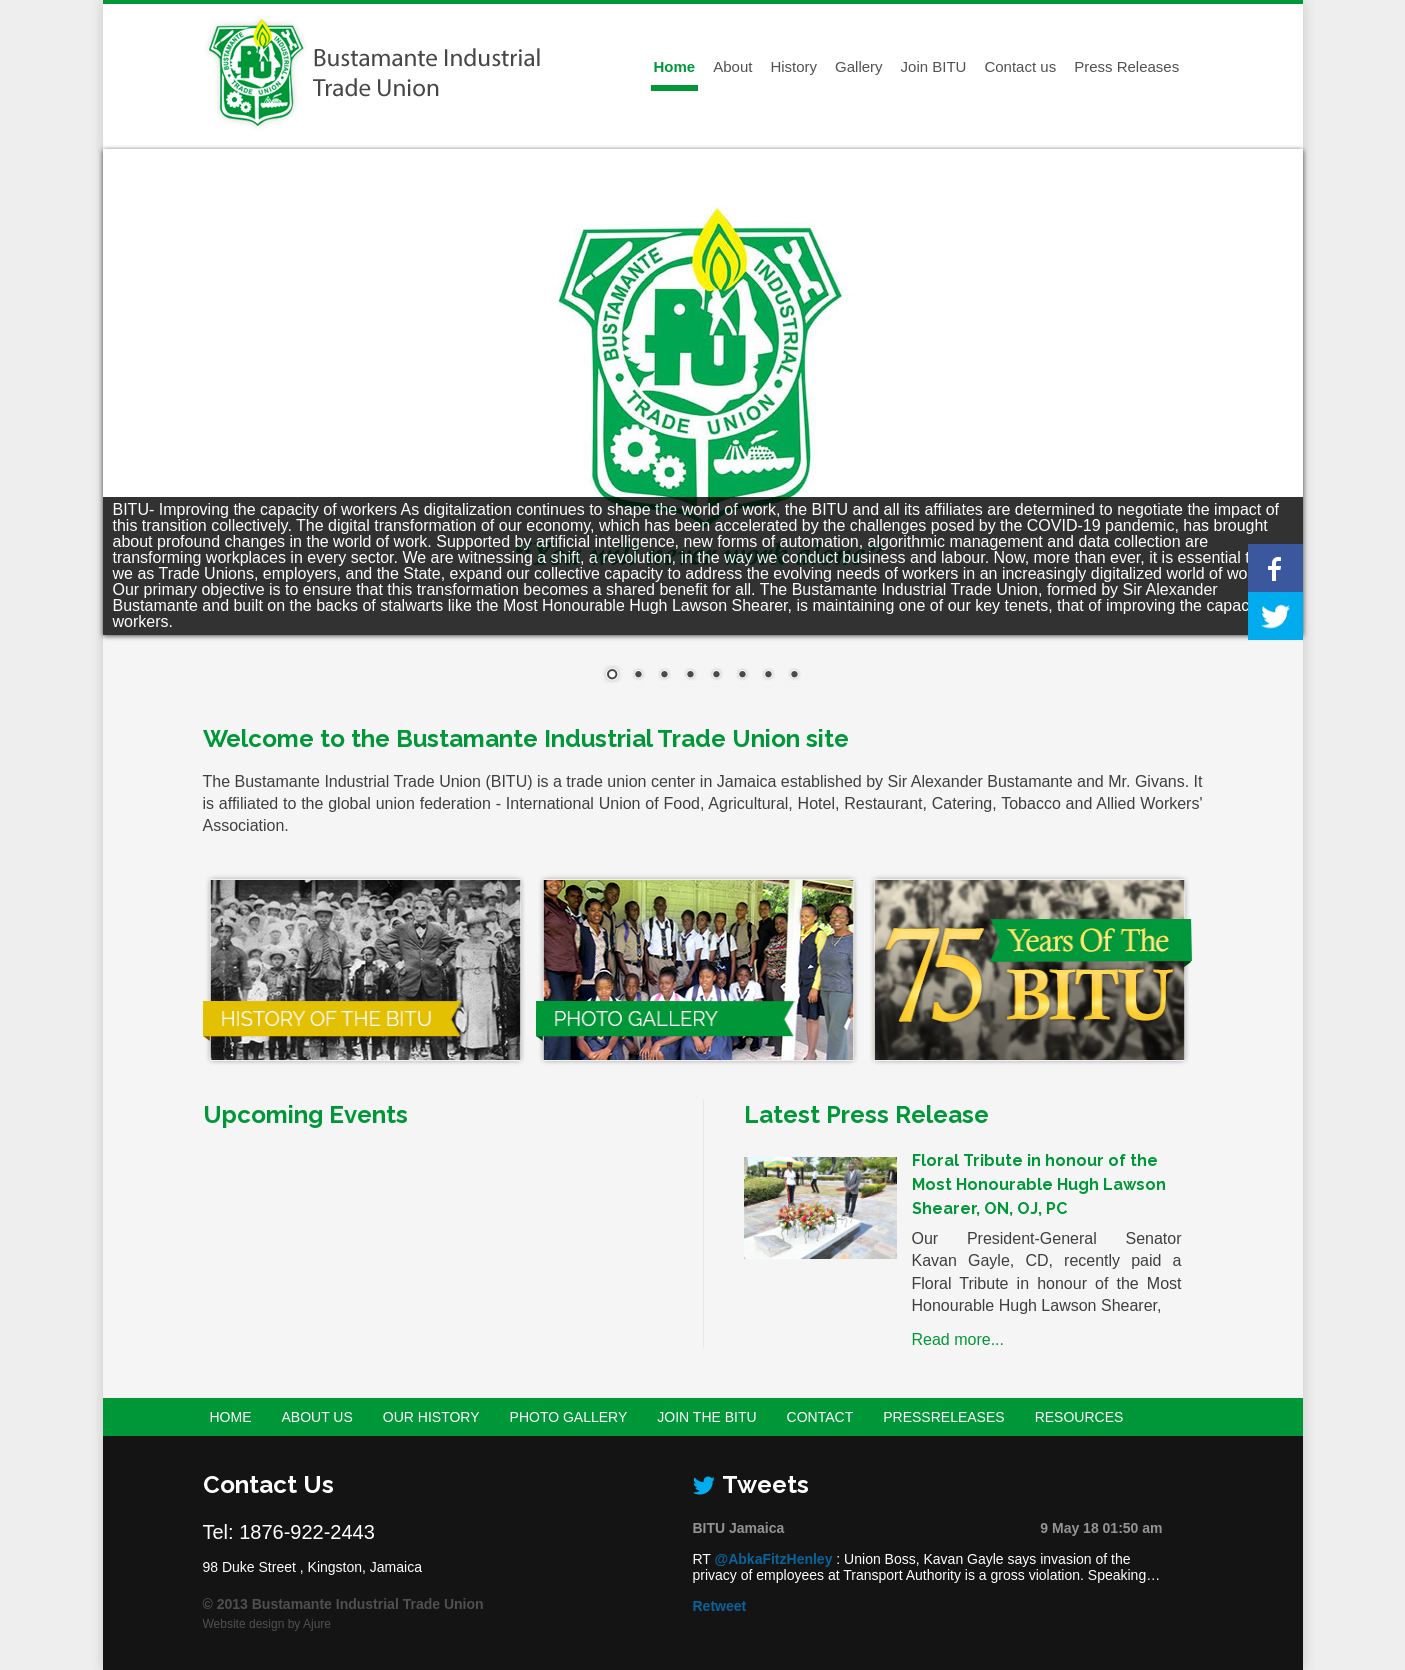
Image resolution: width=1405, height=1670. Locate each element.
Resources (1079, 1417)
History (793, 66)
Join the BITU (706, 1417)
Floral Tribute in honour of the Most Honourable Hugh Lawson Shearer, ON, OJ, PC (1039, 1184)
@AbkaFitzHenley (774, 1559)
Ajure (317, 1624)
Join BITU (934, 66)
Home (675, 66)
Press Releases (1126, 66)
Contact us (1020, 66)
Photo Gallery (569, 1417)
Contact (820, 1417)
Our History (431, 1417)
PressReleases (943, 1417)
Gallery (859, 66)
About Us (317, 1417)
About (732, 66)
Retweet (720, 1606)
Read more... (958, 1339)
